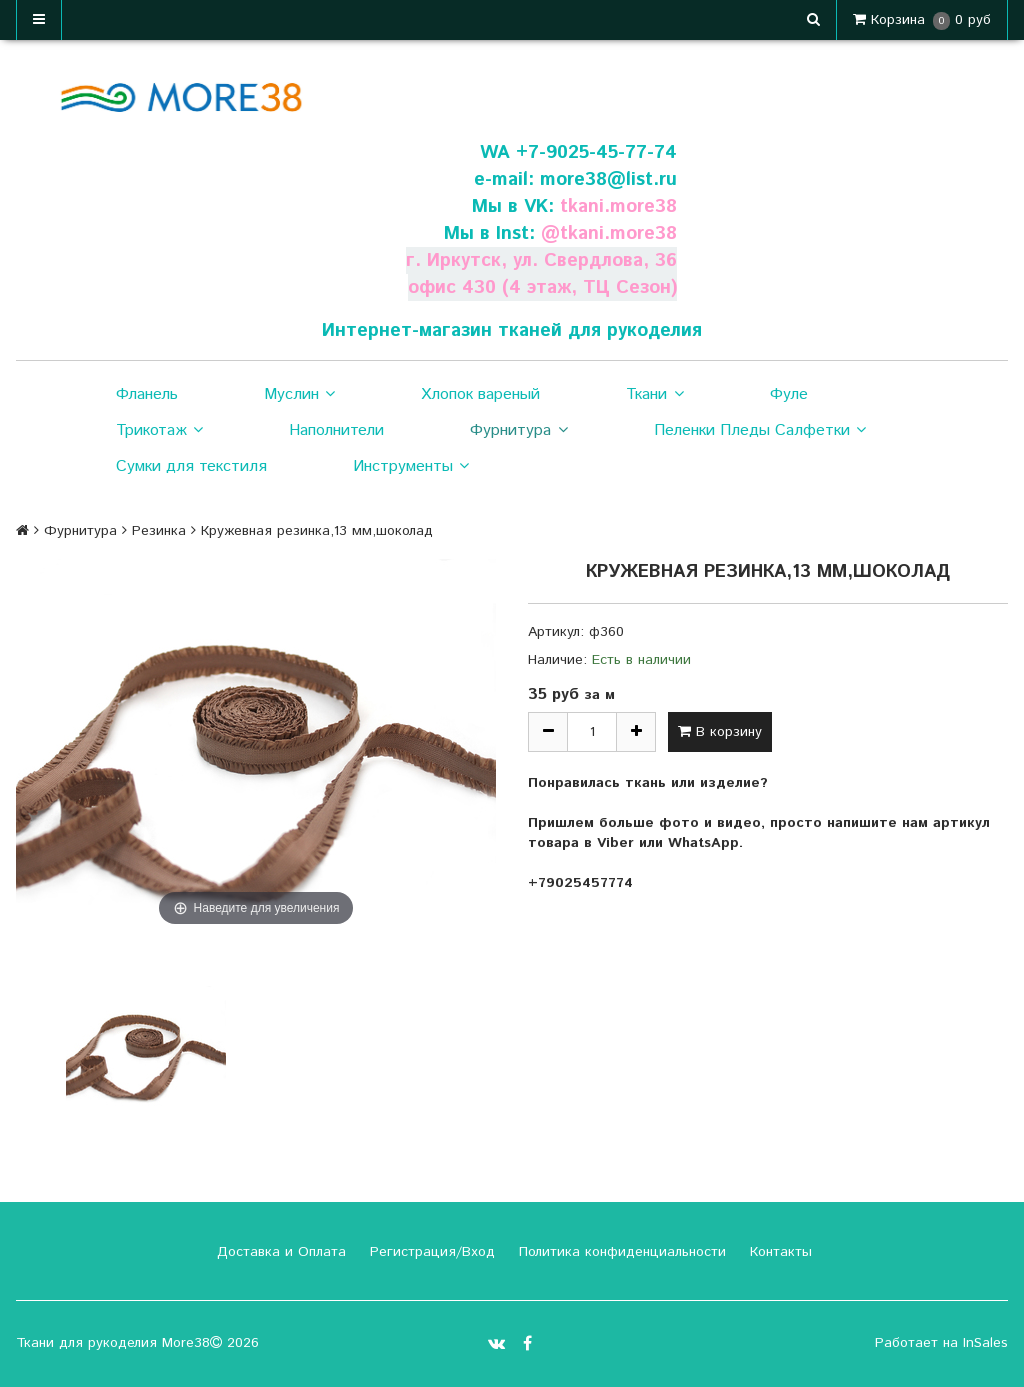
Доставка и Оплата (279, 1252)
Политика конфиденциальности (620, 1252)
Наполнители (336, 430)
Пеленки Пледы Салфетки (760, 431)
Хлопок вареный (480, 394)
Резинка (159, 531)
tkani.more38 (618, 206)
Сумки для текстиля (191, 466)
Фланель (147, 394)
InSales (985, 1343)
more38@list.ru (608, 179)
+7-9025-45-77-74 (596, 152)
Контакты (778, 1252)
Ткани (654, 395)
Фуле (789, 394)
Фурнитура (518, 431)
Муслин (299, 395)
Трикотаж (159, 431)
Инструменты (411, 467)
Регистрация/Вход (430, 1252)
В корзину (720, 732)
